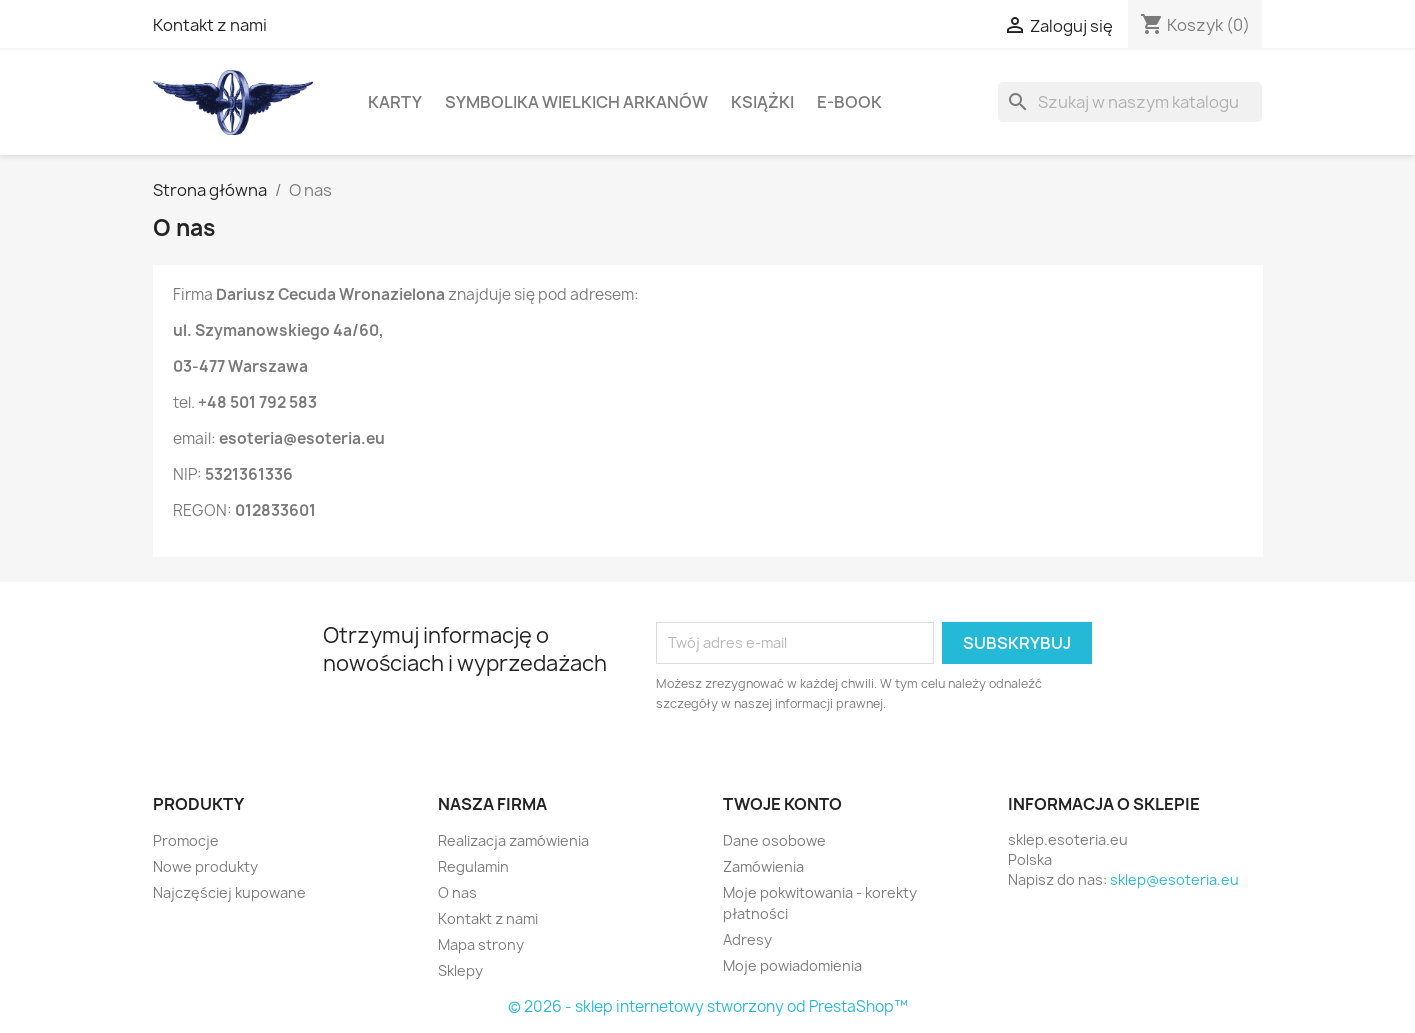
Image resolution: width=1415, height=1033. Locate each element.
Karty (395, 102)
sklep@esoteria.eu (1174, 879)
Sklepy (460, 970)
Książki (762, 102)
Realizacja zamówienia (513, 840)
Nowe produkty (205, 866)
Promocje (186, 840)
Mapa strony (481, 944)
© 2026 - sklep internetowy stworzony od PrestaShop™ (708, 1006)
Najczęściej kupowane (229, 892)
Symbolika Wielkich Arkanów (576, 102)
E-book (849, 102)
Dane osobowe (774, 840)
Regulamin (473, 866)
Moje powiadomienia (792, 965)
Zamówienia (763, 866)
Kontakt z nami (210, 25)
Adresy (747, 939)
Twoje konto (782, 804)
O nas (457, 892)
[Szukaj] (1130, 102)
